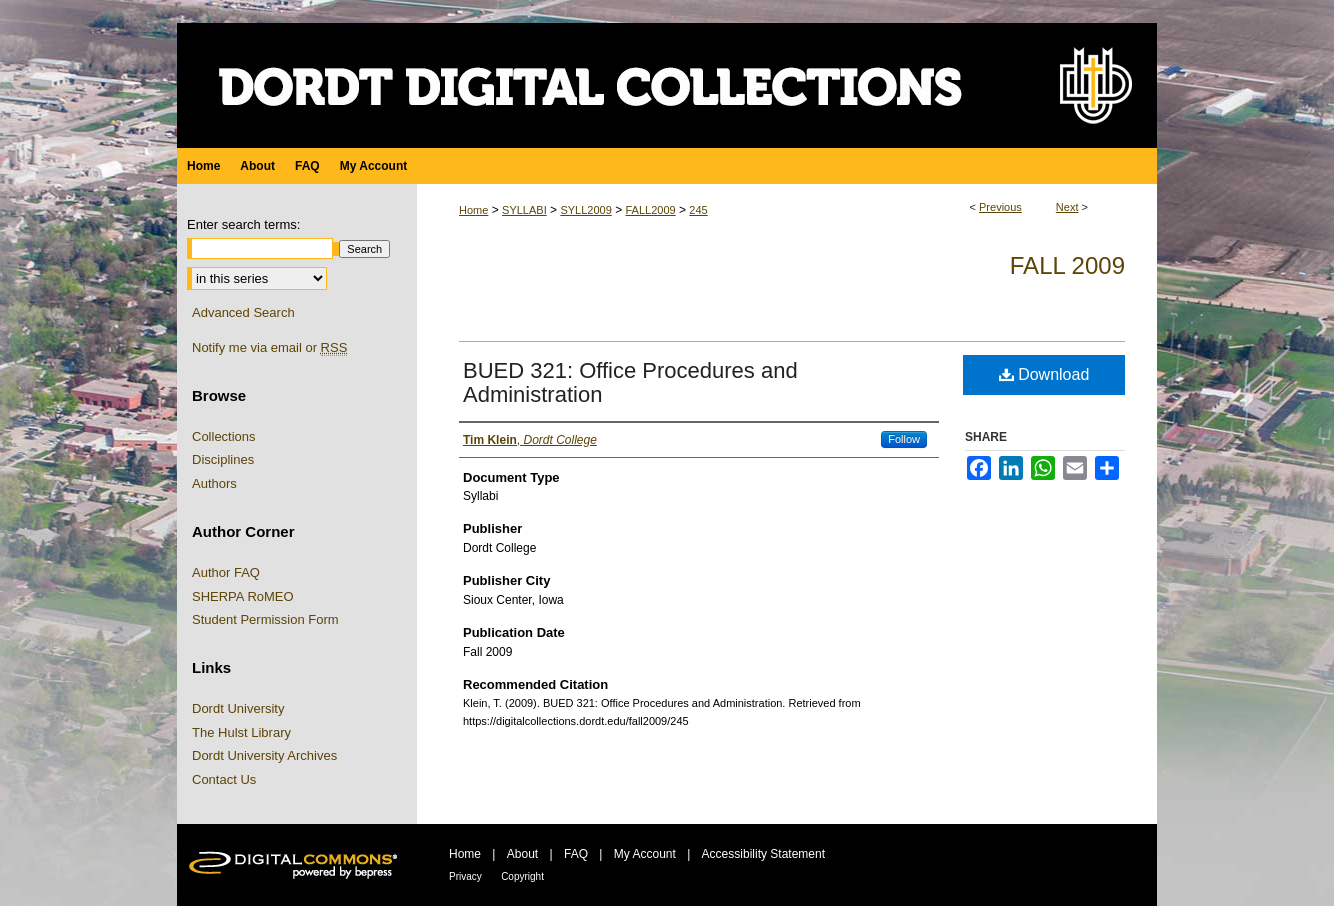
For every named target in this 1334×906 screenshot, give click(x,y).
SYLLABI (524, 210)
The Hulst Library (241, 732)
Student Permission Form (265, 619)
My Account (645, 854)
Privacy (465, 876)
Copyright (522, 876)
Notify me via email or (269, 348)
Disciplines (223, 459)
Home (473, 210)
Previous (1000, 207)
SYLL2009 (585, 210)
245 (698, 210)
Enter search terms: (243, 224)
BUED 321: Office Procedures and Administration (630, 382)
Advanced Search (243, 312)
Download (1044, 374)
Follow (904, 439)
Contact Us (224, 779)
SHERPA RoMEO (243, 596)
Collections (224, 436)
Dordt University (238, 708)
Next (1067, 207)
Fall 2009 (1067, 265)
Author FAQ (226, 572)
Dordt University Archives (264, 755)
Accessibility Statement (763, 854)
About (522, 854)
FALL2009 (650, 210)
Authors (214, 483)
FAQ (576, 854)
